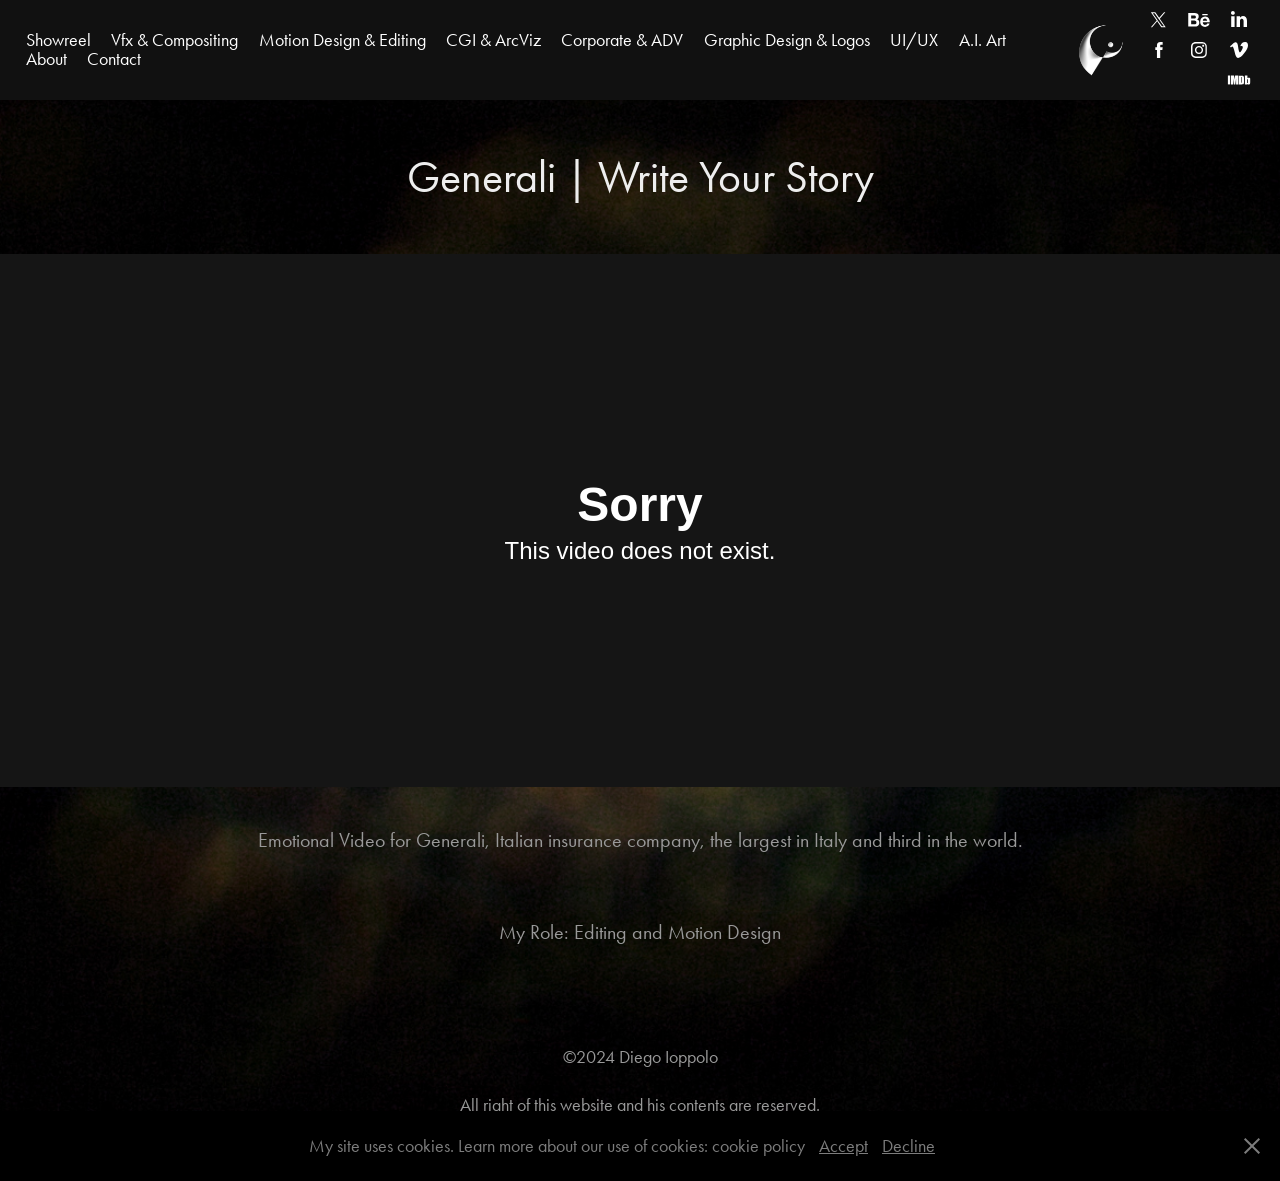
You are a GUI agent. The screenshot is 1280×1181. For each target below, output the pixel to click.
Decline (908, 1146)
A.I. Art (982, 40)
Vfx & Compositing (174, 40)
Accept (843, 1146)
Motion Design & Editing (342, 40)
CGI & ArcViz (493, 40)
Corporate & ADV (622, 40)
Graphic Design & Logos (787, 40)
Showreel (58, 40)
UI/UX (914, 40)
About (46, 59)
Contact (114, 59)
